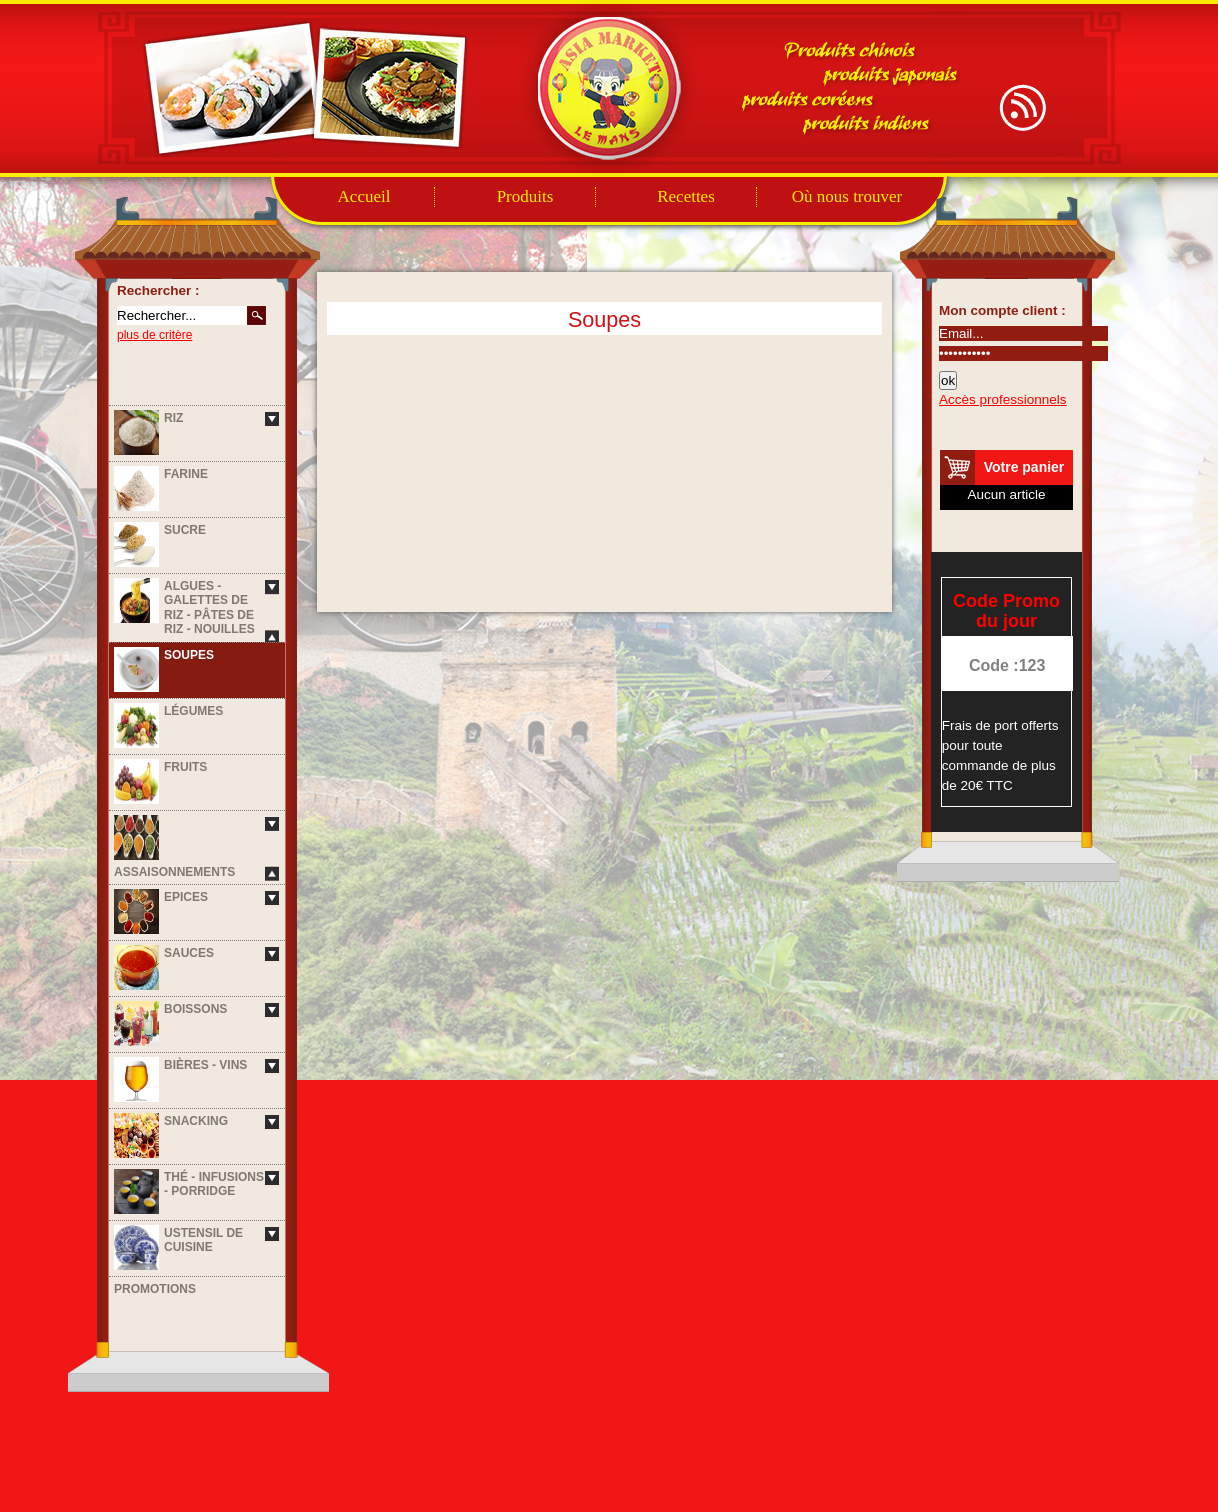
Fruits (185, 767)
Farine (186, 474)
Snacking (196, 1121)
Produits (525, 196)
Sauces (189, 953)
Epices (186, 897)
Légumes (193, 711)
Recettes (686, 196)
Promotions (155, 1289)
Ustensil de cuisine (203, 1240)
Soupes (189, 655)
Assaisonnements (174, 872)
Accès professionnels (1003, 399)
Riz (173, 418)
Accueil (364, 196)
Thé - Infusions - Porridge (214, 1184)
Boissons (195, 1009)
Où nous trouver (847, 196)
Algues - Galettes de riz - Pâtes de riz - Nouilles (209, 607)
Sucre (185, 530)
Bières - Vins (205, 1065)
